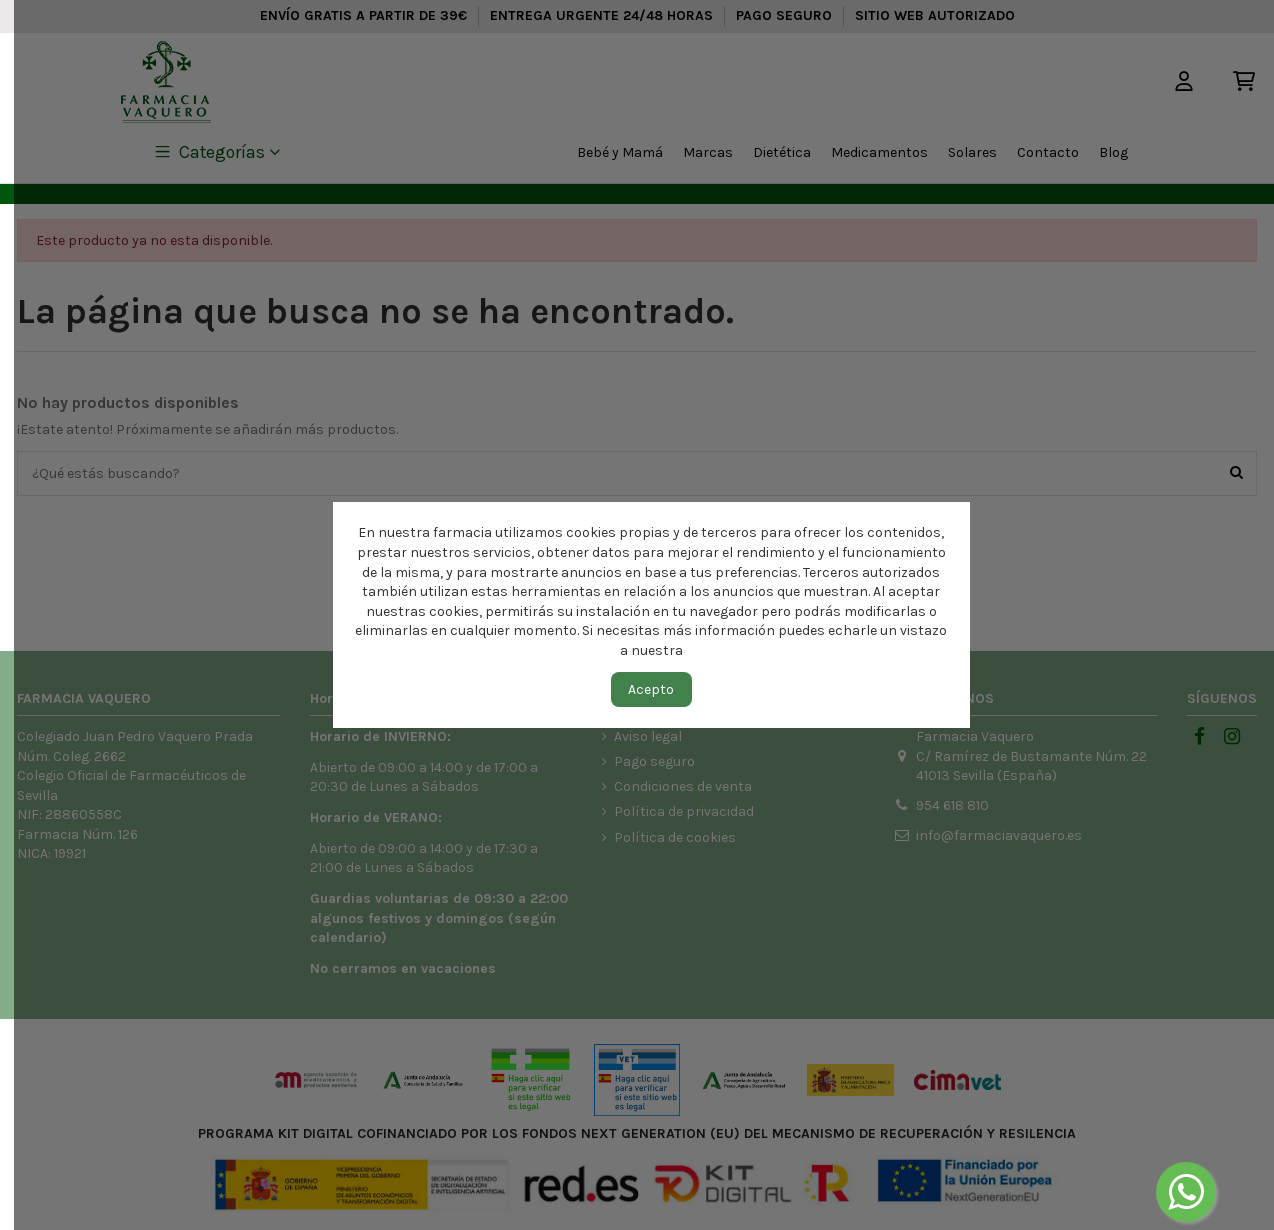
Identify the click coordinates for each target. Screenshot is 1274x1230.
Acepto (651, 689)
